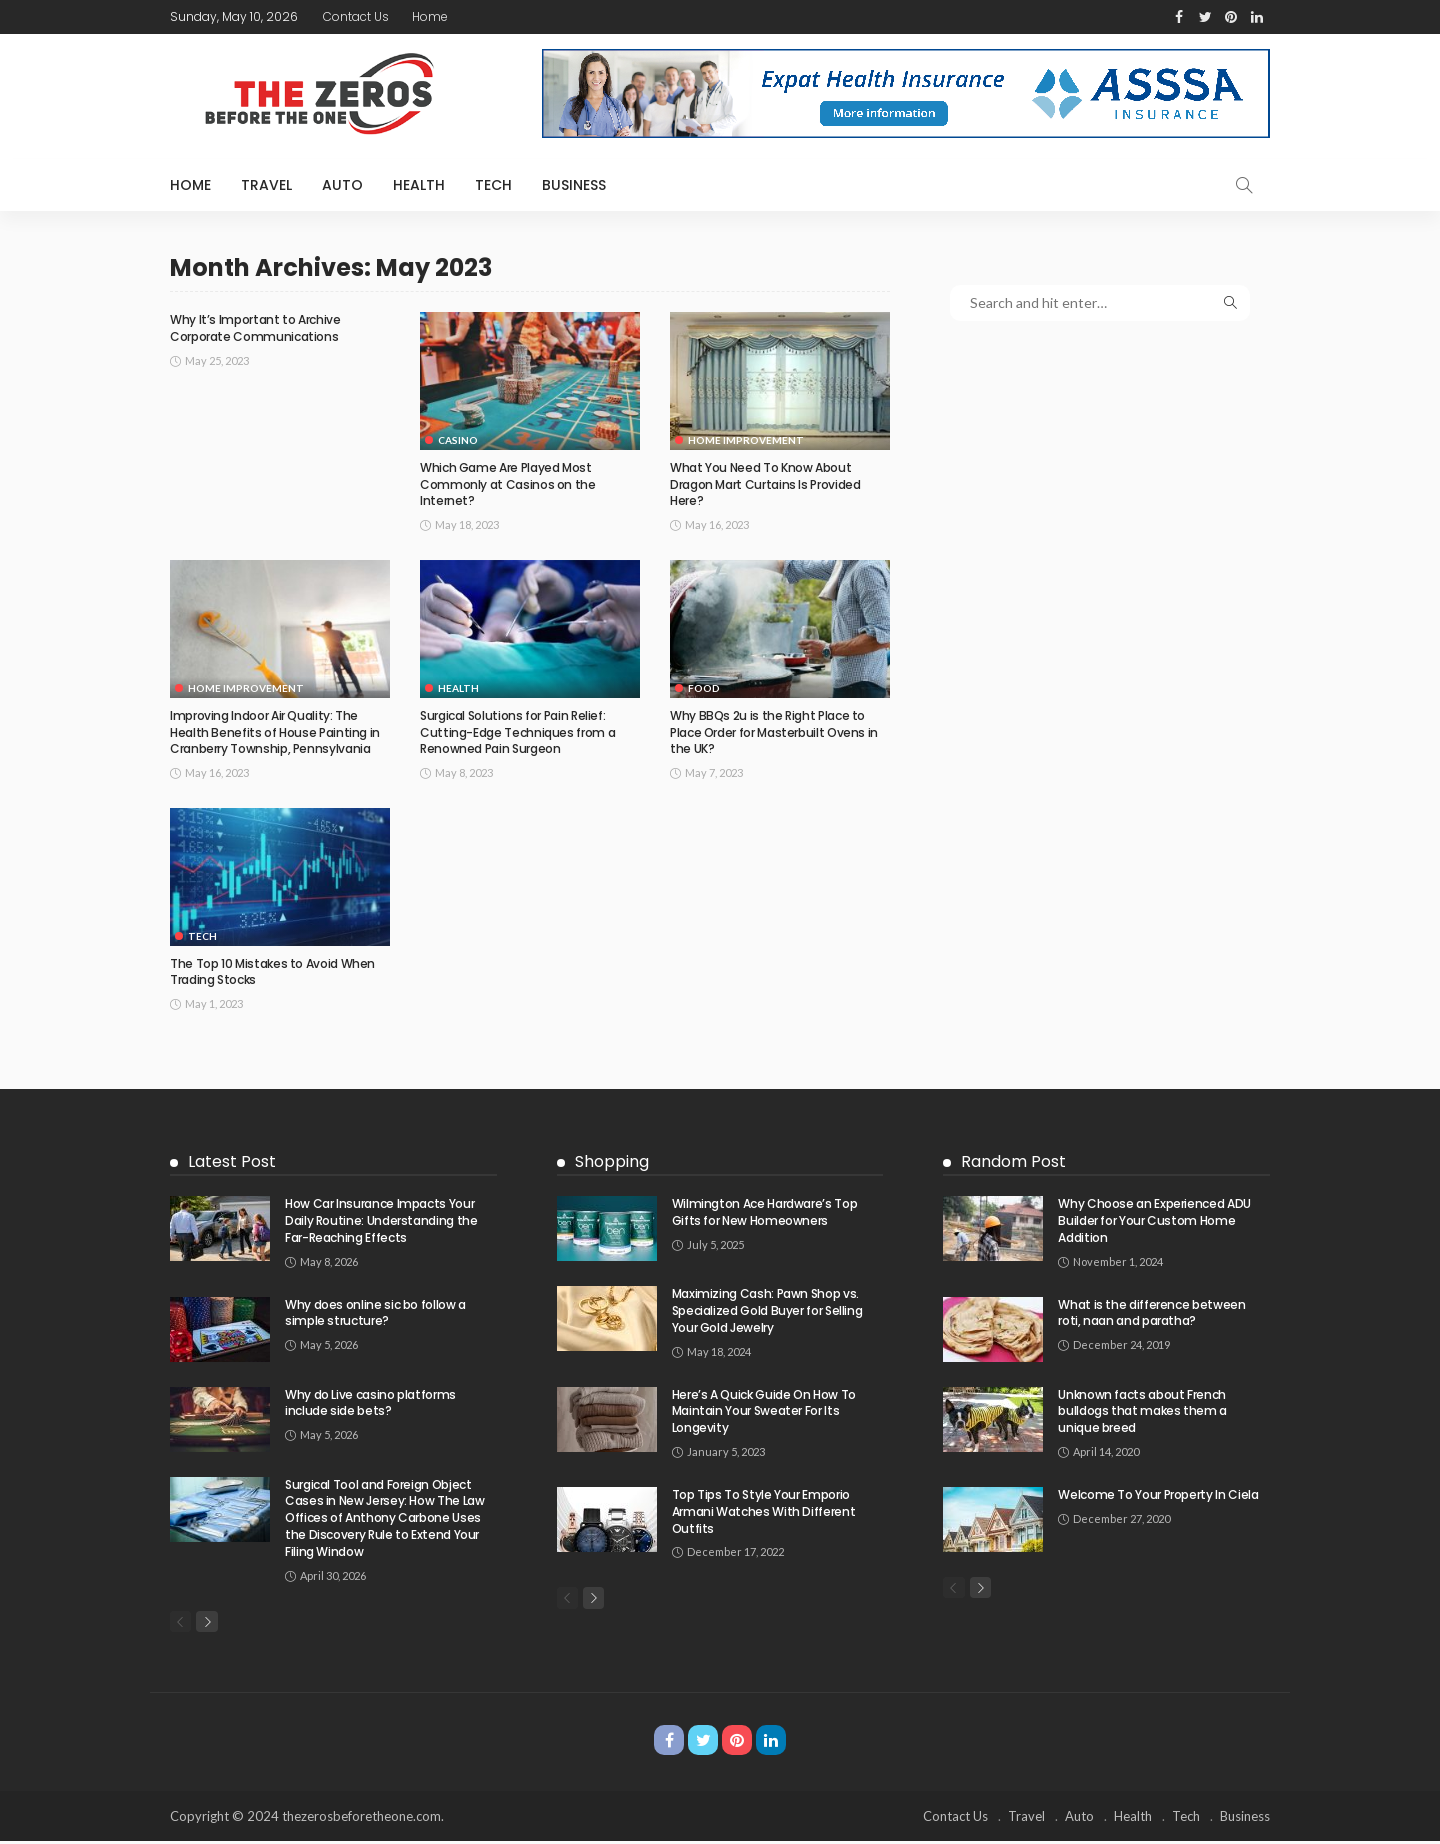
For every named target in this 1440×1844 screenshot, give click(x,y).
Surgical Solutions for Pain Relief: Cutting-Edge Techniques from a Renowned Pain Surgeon (517, 732)
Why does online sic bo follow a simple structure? (375, 1313)
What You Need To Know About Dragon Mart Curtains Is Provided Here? (765, 484)
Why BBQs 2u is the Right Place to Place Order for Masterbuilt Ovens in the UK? (774, 732)
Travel (266, 185)
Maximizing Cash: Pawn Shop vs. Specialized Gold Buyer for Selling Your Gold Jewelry (767, 1310)
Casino (458, 440)
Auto (342, 185)
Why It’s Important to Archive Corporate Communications (255, 328)
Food (704, 688)
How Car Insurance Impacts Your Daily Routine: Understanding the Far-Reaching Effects (381, 1220)
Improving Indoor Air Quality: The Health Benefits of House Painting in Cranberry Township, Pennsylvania (275, 732)
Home (430, 16)
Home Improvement (746, 440)
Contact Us (356, 16)
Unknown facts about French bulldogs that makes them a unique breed (1142, 1411)
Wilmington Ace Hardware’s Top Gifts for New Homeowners (765, 1212)
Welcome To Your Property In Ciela (1158, 1494)
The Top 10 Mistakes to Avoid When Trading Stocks (272, 972)
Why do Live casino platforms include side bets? (370, 1403)
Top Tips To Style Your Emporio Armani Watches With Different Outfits (764, 1511)
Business (574, 185)
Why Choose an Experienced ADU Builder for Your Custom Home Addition (1154, 1220)
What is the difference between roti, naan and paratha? (1151, 1313)
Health (419, 185)
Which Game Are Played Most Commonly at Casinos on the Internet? (508, 484)
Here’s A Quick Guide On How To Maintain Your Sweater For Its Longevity (764, 1411)
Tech (493, 185)
